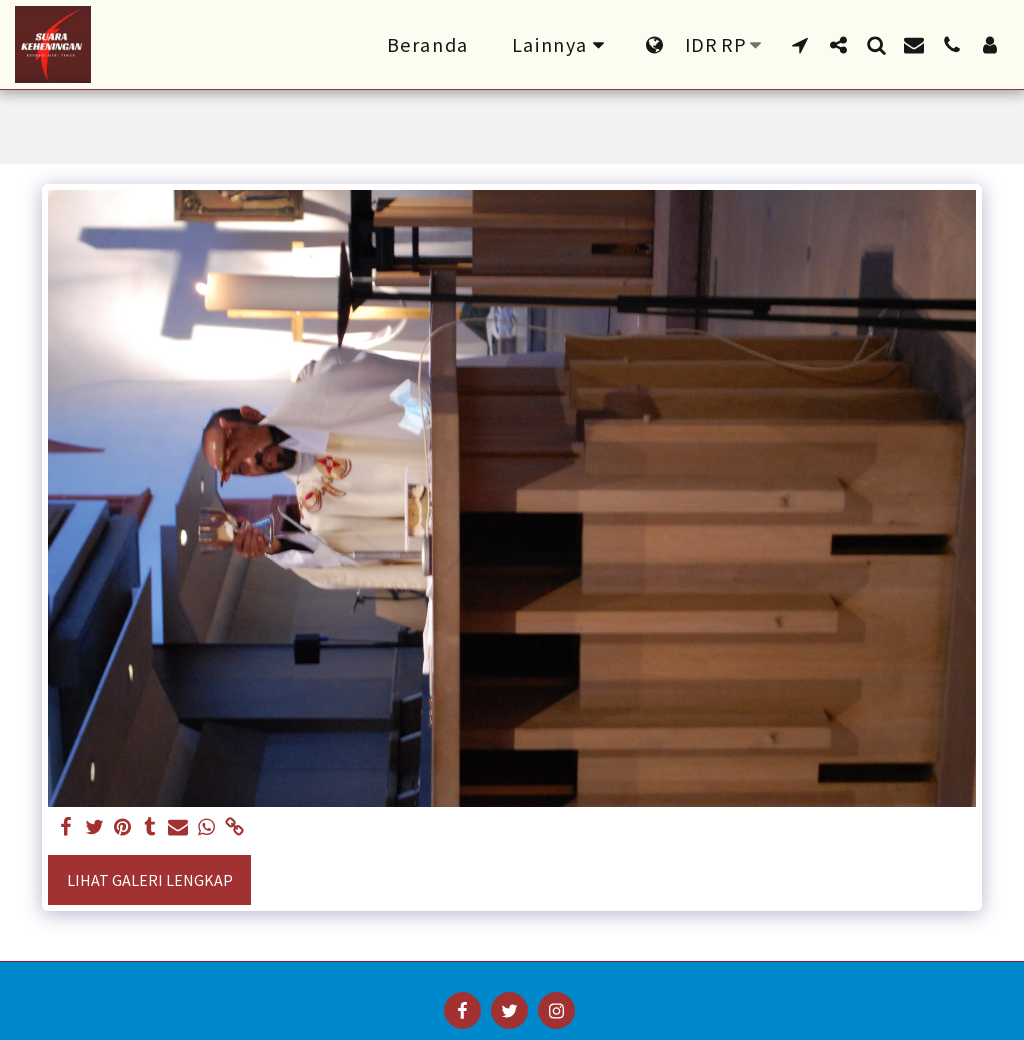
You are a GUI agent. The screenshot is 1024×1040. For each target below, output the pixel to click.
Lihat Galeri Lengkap (150, 880)
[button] (800, 44)
